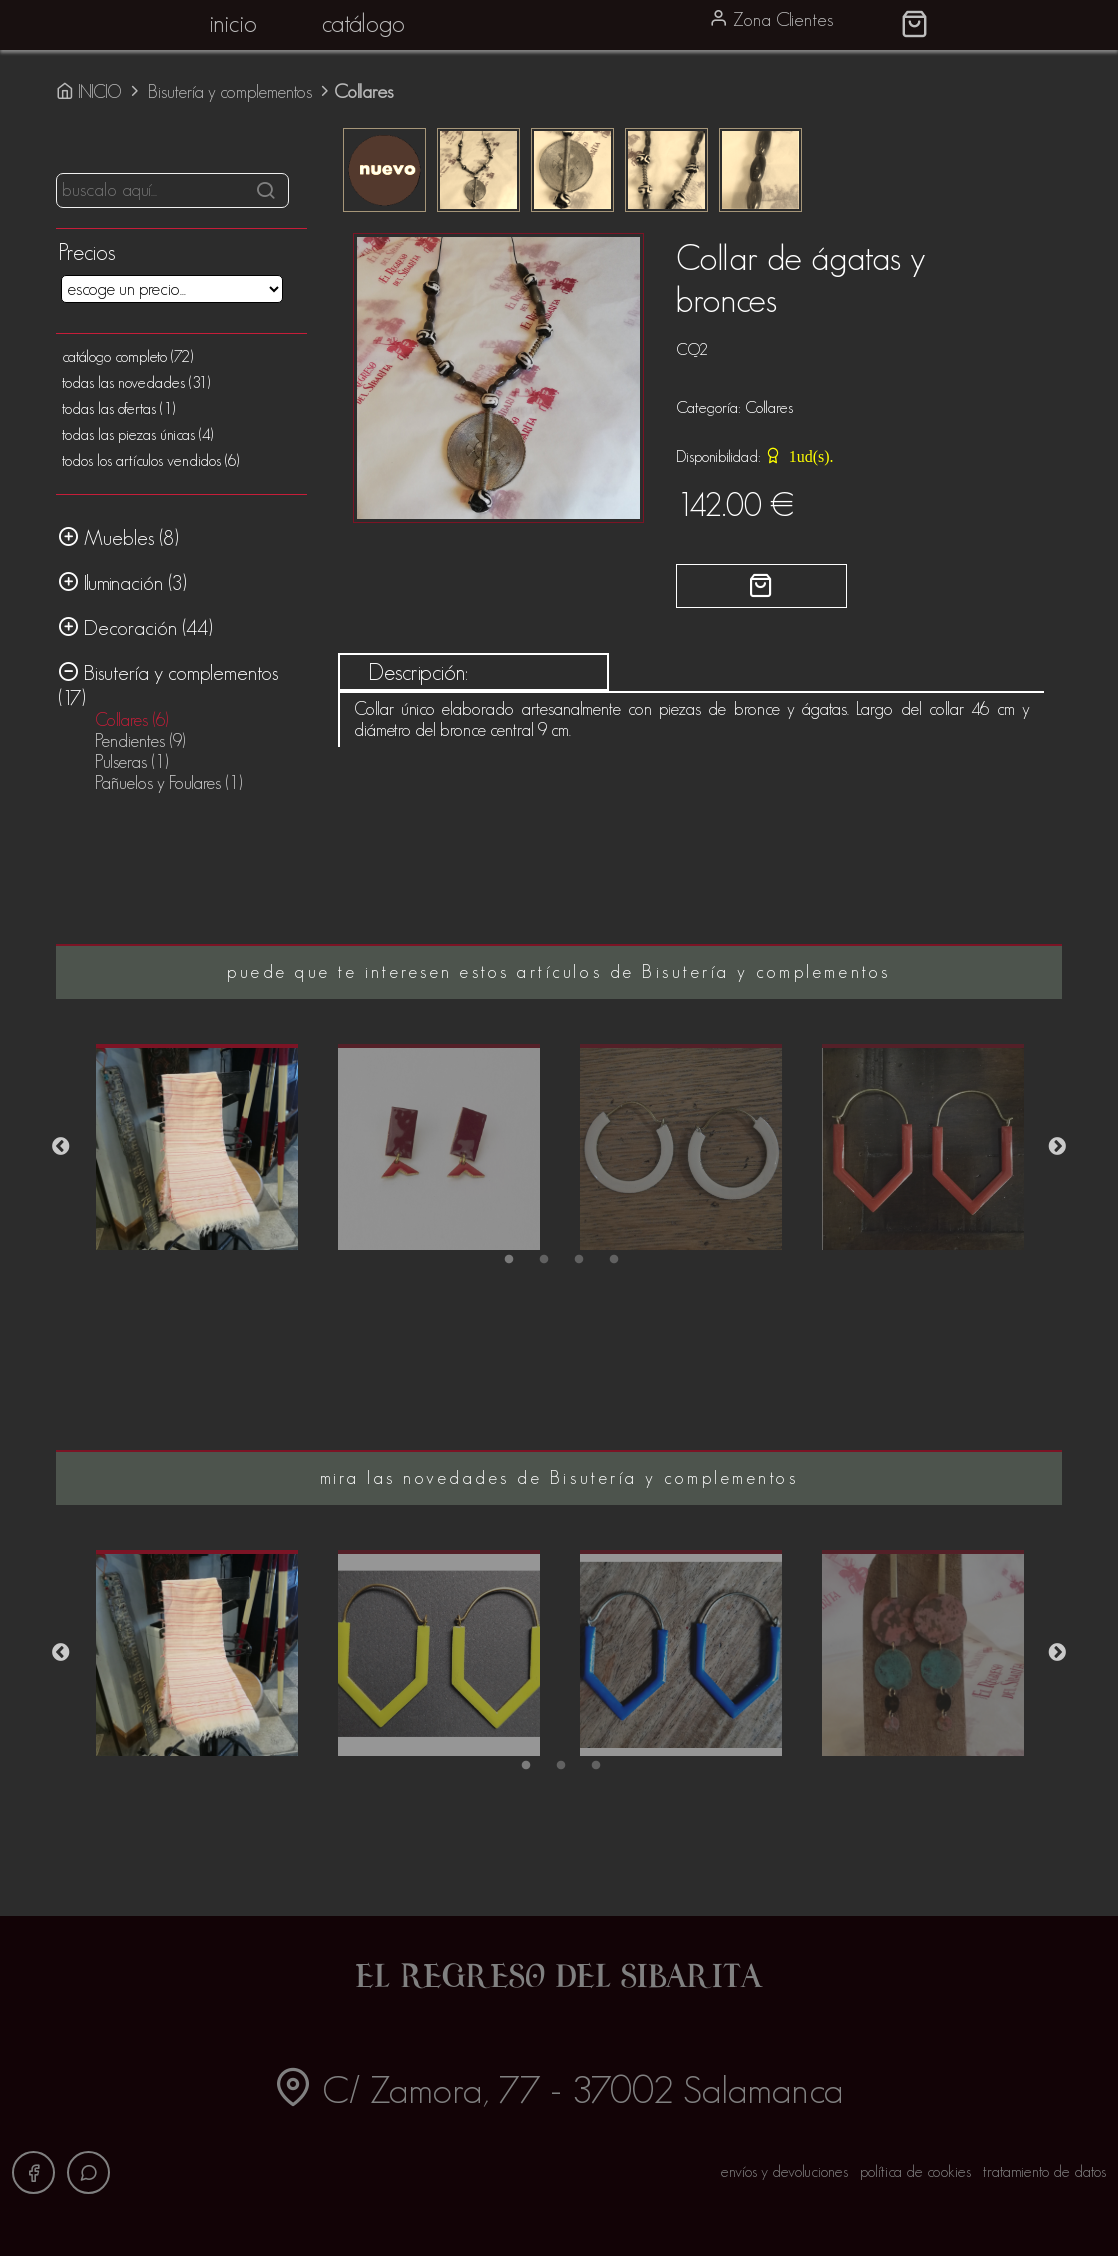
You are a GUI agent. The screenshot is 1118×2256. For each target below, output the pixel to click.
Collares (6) (131, 720)
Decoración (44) (135, 627)
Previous (61, 1147)
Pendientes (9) (140, 741)
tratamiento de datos (1044, 2171)
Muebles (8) (118, 537)
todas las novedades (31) (136, 382)
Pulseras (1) (131, 762)
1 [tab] (506, 1262)
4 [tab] (611, 1262)
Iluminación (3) (122, 582)
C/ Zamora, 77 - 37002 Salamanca (558, 2089)
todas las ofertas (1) (118, 408)
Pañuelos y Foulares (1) (168, 783)
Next (1057, 1147)
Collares (769, 407)
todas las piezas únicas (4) (137, 434)
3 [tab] (576, 1262)
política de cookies (915, 2171)
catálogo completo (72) (127, 356)
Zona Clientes (771, 19)
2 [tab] (541, 1262)
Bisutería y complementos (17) (168, 684)
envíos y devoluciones (784, 2171)
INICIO (91, 92)
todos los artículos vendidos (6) (150, 460)
